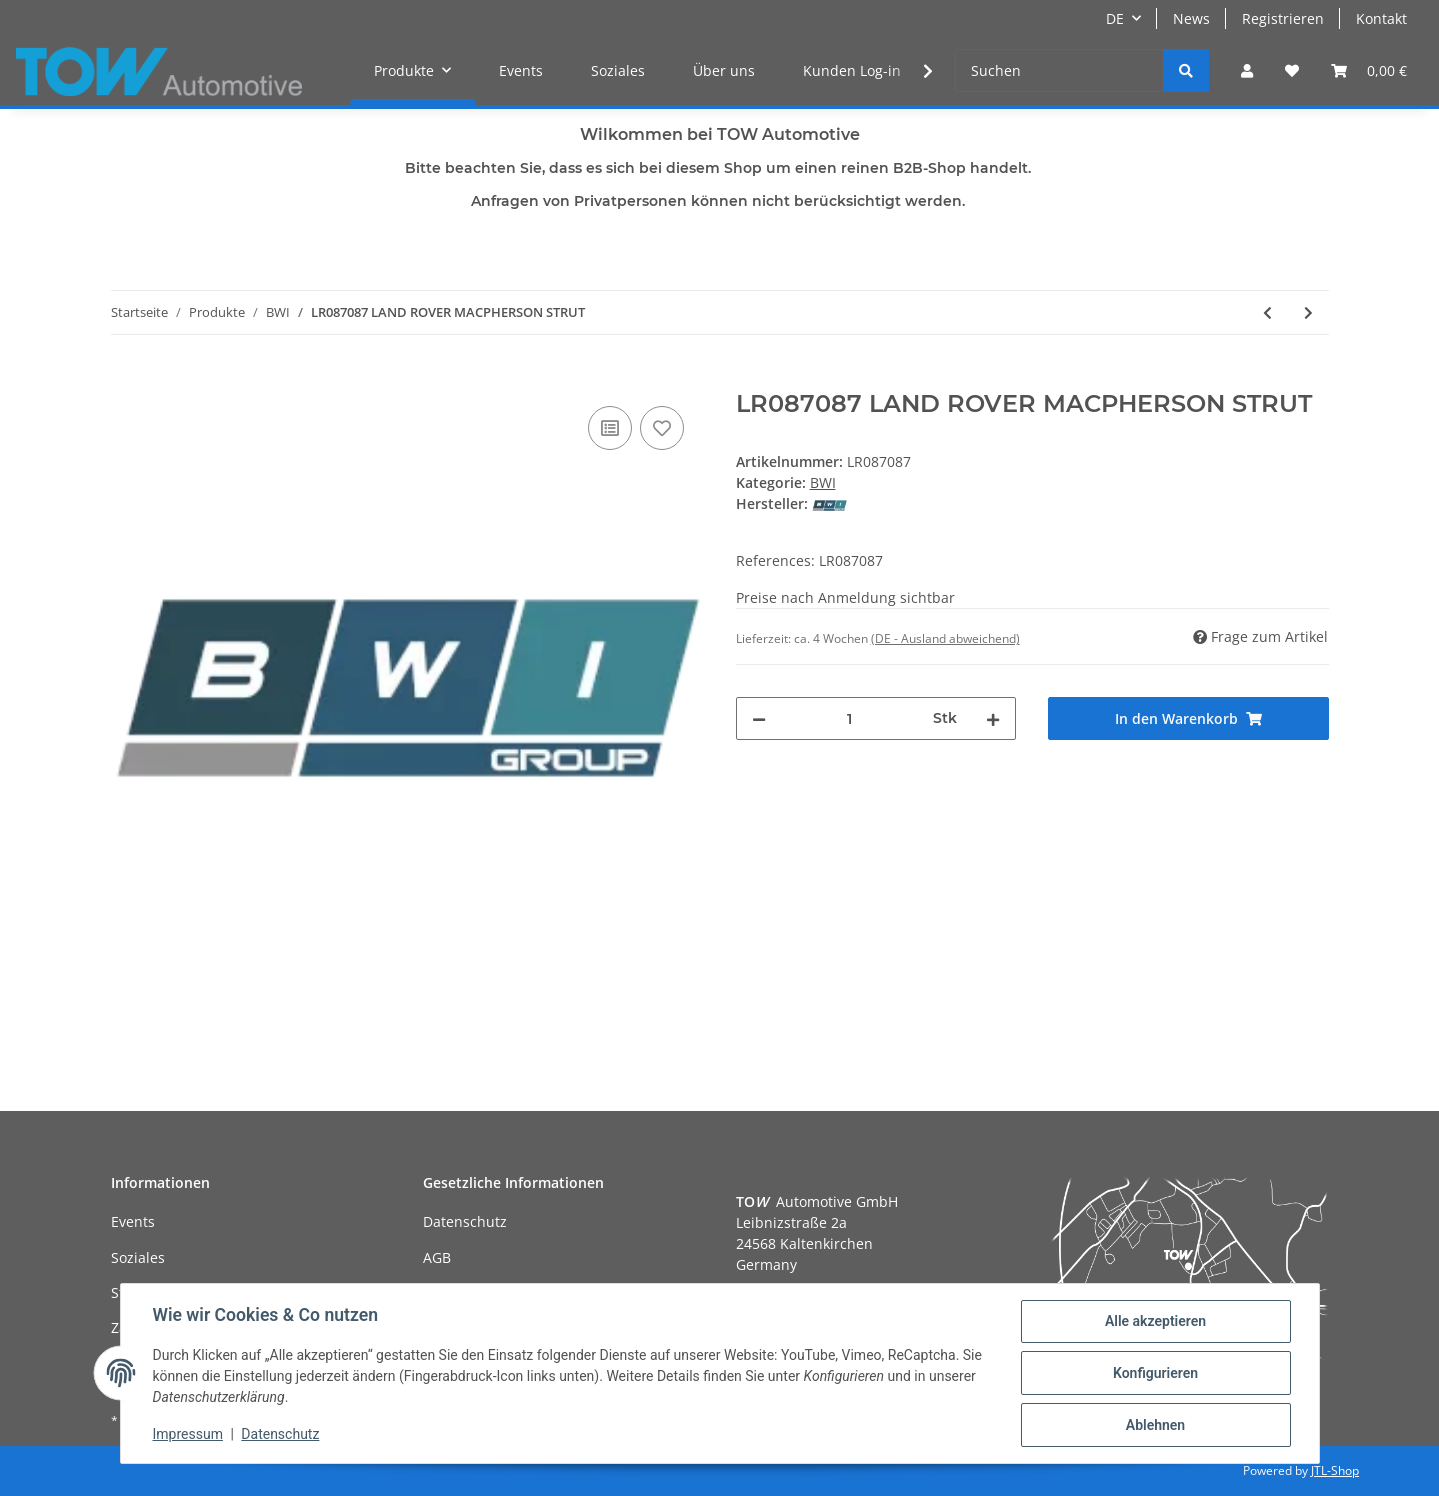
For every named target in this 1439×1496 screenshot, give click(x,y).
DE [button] (1115, 18)
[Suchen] (1059, 70)
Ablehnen (1155, 1425)
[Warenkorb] (1369, 70)
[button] (1247, 70)
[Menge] (850, 718)
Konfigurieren (1155, 1373)
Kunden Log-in (852, 70)
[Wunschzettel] (1292, 70)
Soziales (618, 70)
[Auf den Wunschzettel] (662, 428)
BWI (823, 482)
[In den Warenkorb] (127, 379)
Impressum (188, 1434)
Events (521, 70)
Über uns (724, 70)
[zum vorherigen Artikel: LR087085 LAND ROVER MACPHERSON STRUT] (1267, 312)
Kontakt (1381, 18)
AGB (437, 1257)
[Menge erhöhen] (993, 718)
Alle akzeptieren (1155, 1321)
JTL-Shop (1335, 1470)
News (1191, 18)
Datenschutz (465, 1221)
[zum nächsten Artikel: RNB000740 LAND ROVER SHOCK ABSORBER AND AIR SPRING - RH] (1308, 312)
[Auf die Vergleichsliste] (610, 428)
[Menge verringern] (759, 718)
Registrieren (1283, 18)
